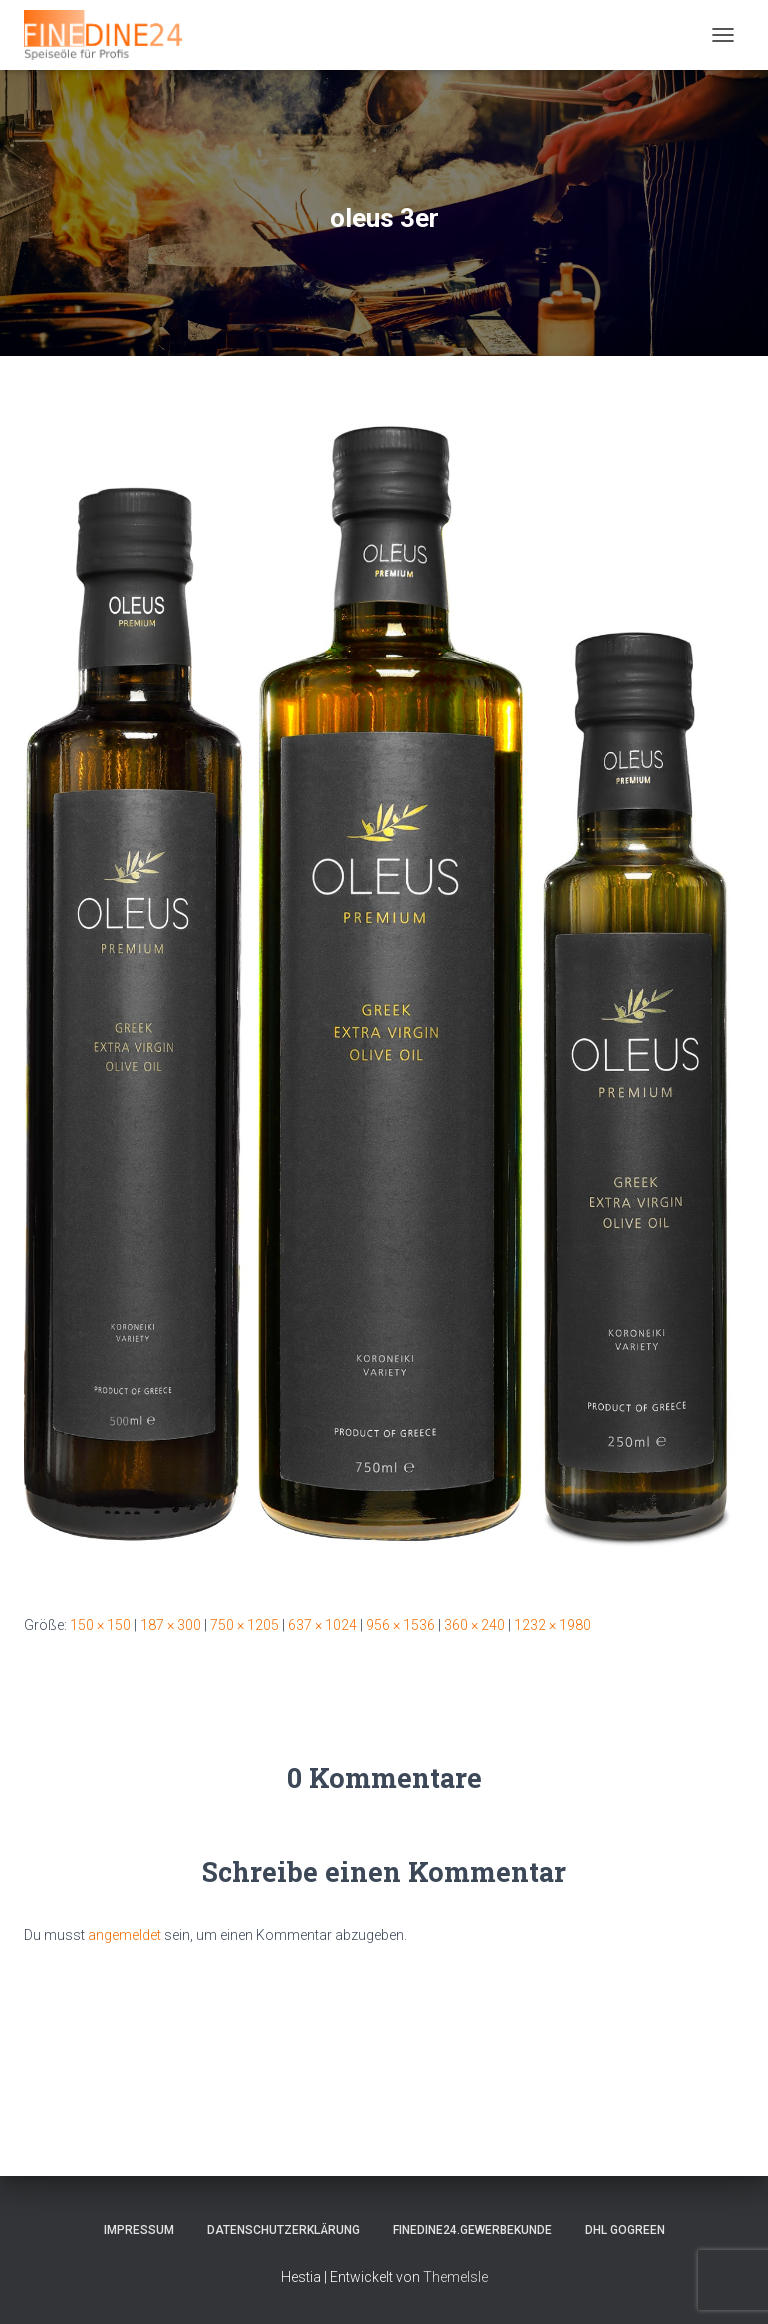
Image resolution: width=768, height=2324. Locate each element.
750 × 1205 (244, 1625)
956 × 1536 (400, 1625)
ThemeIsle (455, 2277)
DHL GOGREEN (625, 2230)
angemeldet (124, 1935)
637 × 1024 (322, 1625)
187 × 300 (170, 1625)
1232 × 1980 (552, 1625)
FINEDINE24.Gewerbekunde (472, 2230)
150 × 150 (100, 1625)
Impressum (139, 2230)
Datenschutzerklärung (283, 2230)
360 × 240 (474, 1625)
